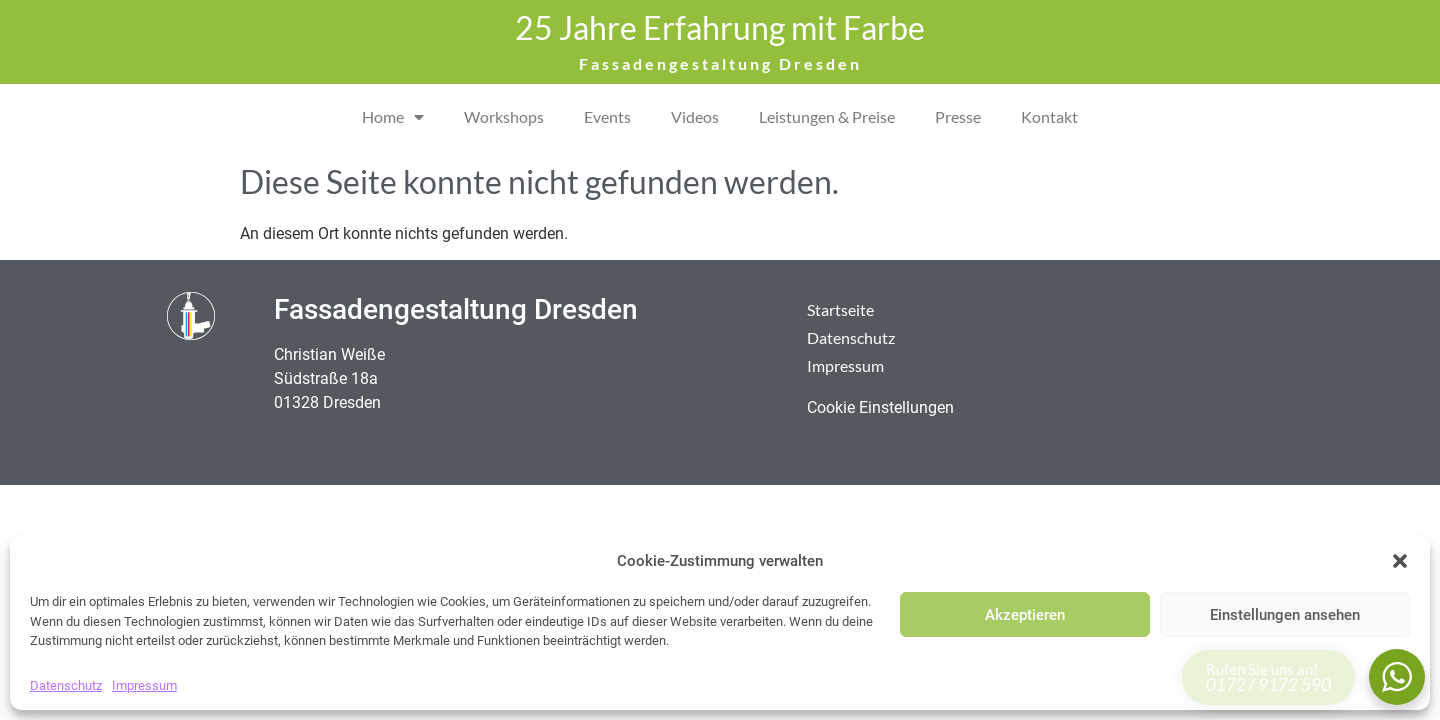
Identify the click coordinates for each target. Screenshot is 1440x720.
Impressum (144, 685)
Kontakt (1049, 116)
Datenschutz (66, 685)
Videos (695, 116)
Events (607, 116)
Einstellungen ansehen (1285, 615)
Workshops (504, 116)
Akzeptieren (1025, 615)
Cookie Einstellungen (880, 407)
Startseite (840, 309)
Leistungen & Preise (827, 116)
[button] (1400, 561)
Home (393, 117)
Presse (958, 116)
